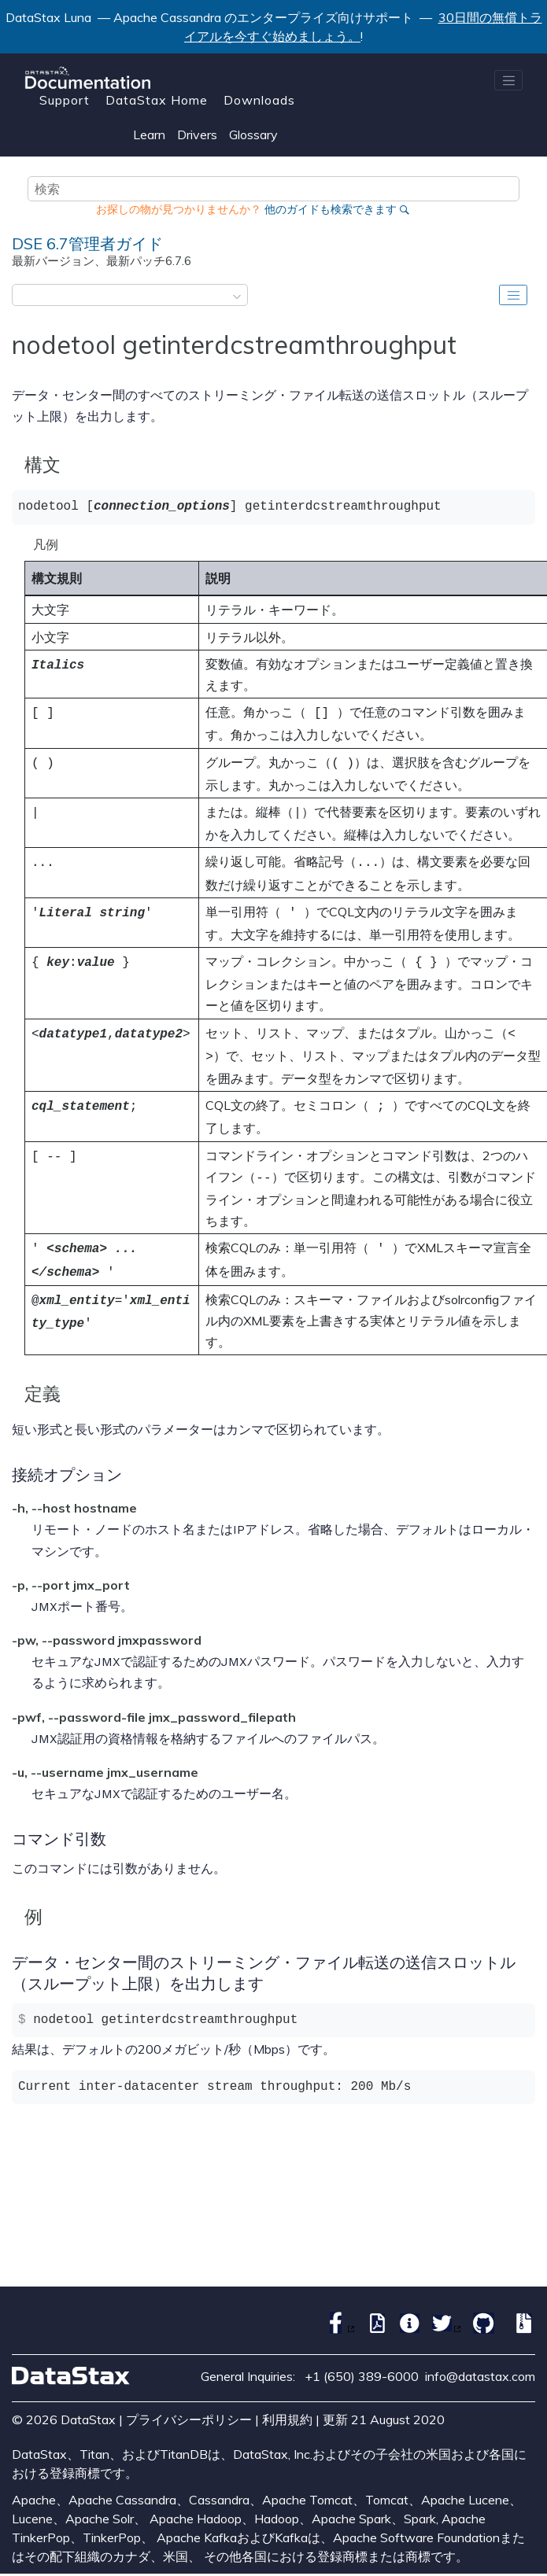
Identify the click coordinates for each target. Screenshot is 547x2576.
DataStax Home (156, 100)
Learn (149, 134)
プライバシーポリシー (189, 2400)
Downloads (259, 100)
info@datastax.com (480, 2357)
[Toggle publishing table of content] (513, 295)
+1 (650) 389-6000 (362, 2357)
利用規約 (287, 2400)
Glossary (253, 134)
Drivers (197, 134)
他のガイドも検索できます (330, 209)
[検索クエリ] (274, 188)
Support (64, 100)
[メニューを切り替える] (508, 80)
